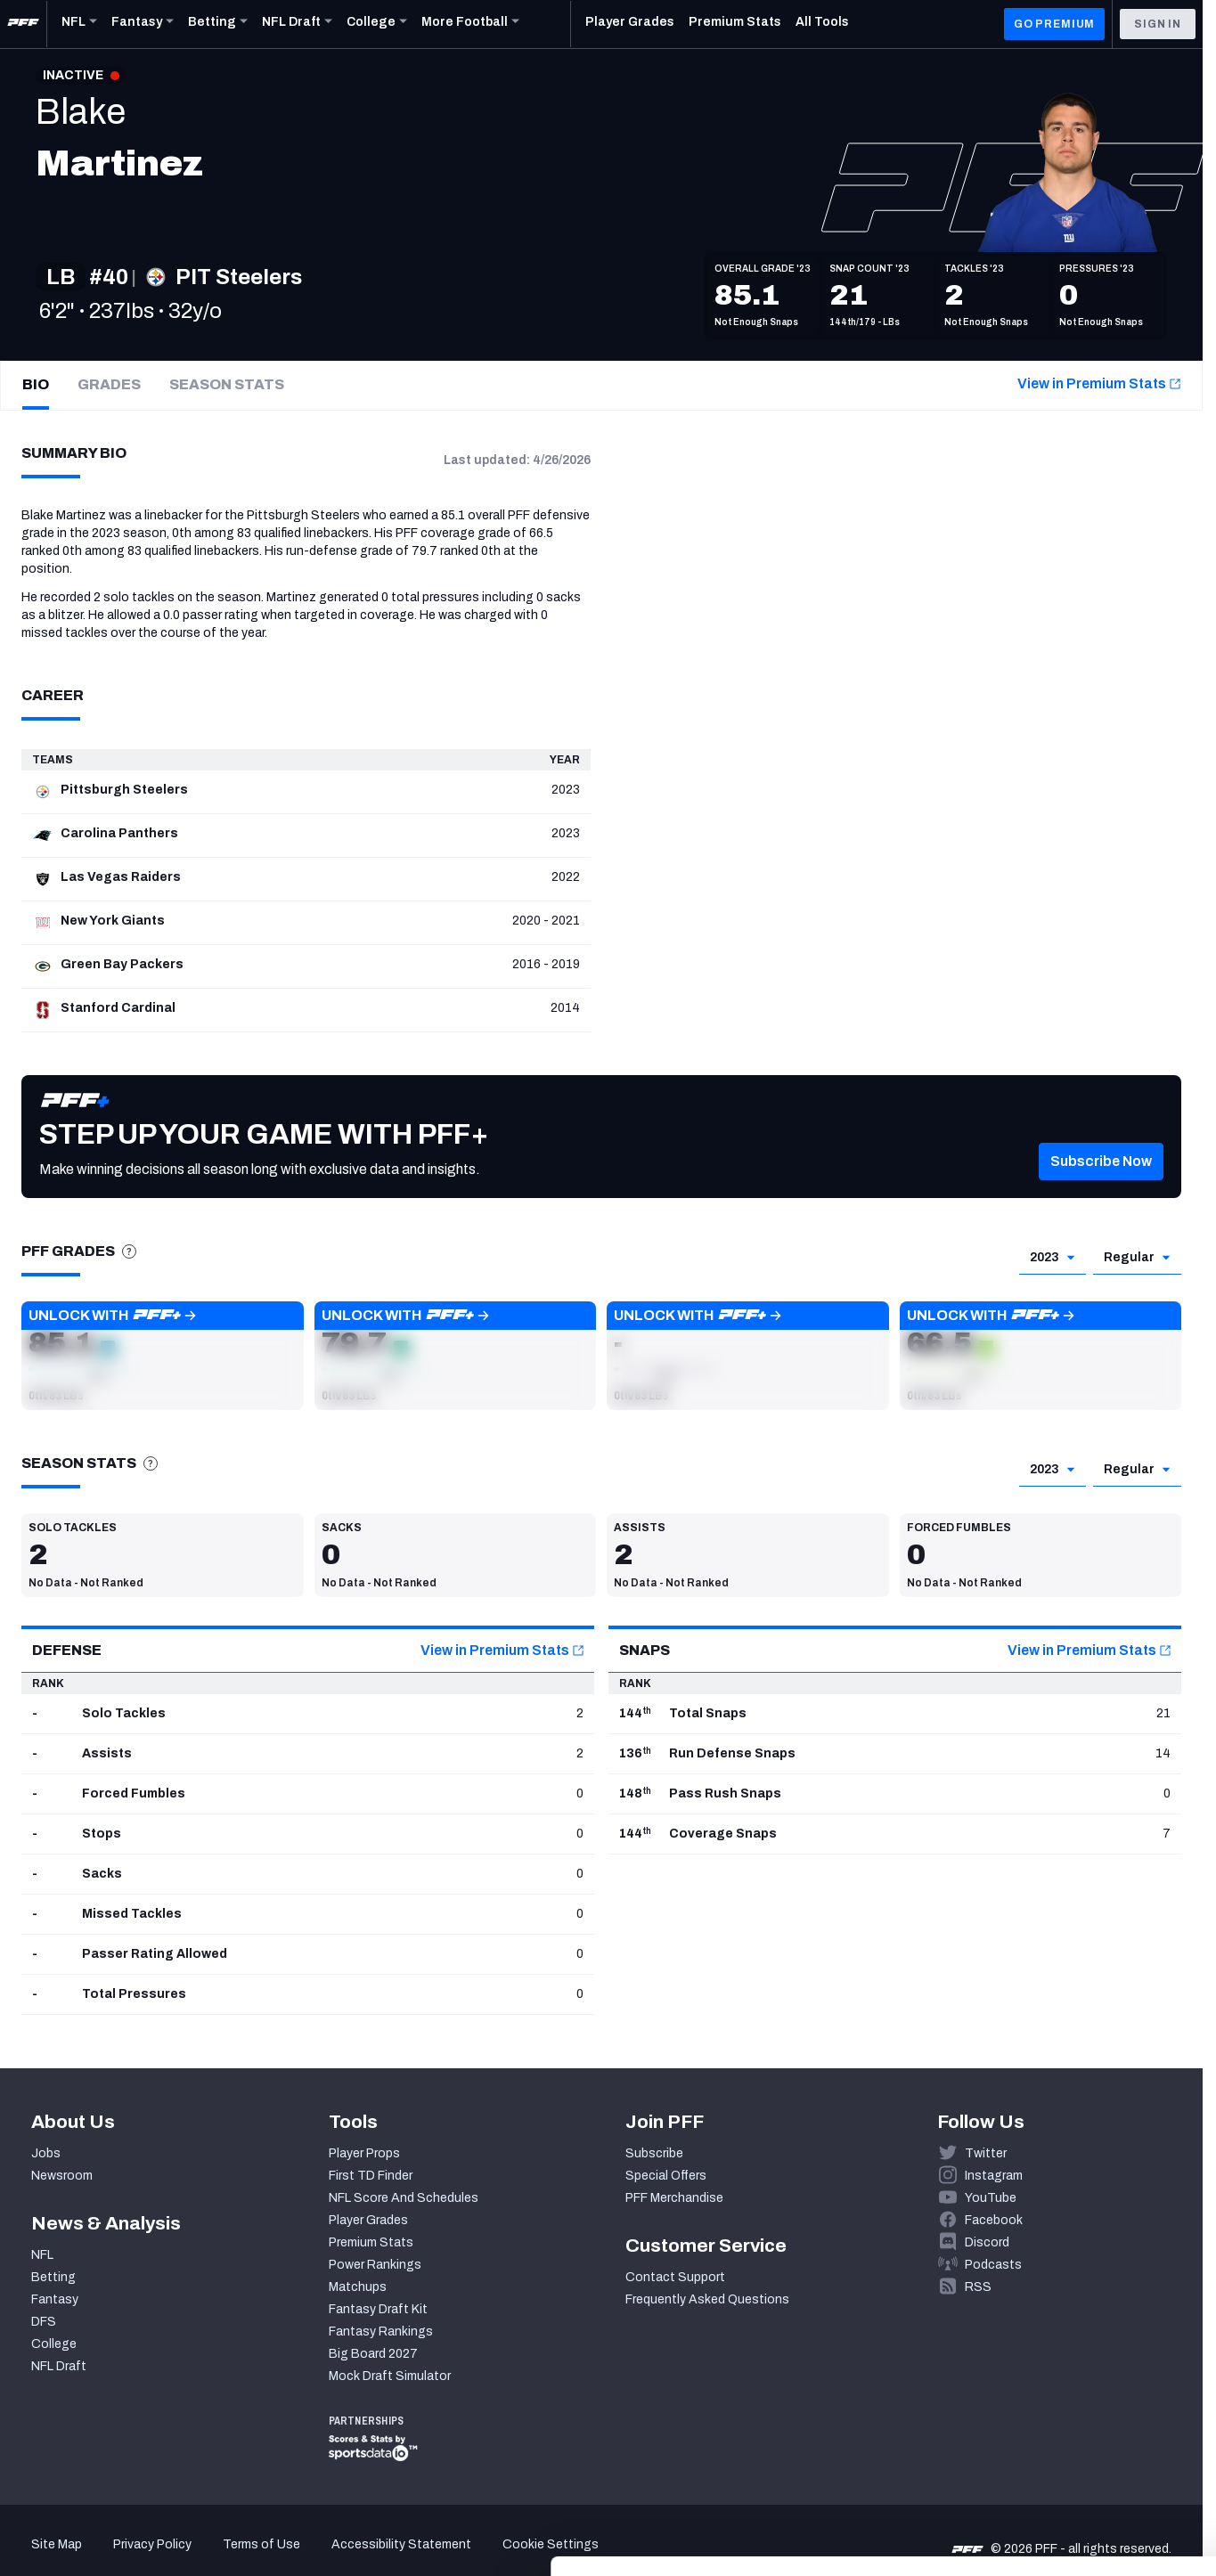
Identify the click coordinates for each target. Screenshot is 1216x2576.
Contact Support (675, 2277)
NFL (42, 2255)
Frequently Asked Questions (707, 2299)
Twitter (986, 2153)
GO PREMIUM (1054, 24)
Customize (1068, 2465)
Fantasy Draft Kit (378, 2309)
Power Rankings (375, 2264)
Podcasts (993, 2264)
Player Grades (368, 2220)
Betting (53, 2277)
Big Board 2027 (373, 2353)
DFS (43, 2321)
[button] (162, 1355)
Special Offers (665, 2175)
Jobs (46, 2153)
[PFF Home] (23, 24)
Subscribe (654, 2153)
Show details (274, 2540)
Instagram (994, 2175)
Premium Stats (371, 2242)
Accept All (1067, 2412)
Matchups (358, 2287)
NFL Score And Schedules (403, 2198)
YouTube (990, 2198)
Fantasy (54, 2299)
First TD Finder (370, 2175)
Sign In (1157, 24)
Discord (987, 2242)
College (54, 2344)
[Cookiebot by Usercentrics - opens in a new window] (115, 2541)
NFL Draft (58, 2366)
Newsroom (62, 2175)
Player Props (364, 2153)
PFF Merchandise (674, 2198)
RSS (978, 2287)
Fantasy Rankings (381, 2331)
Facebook (994, 2220)
